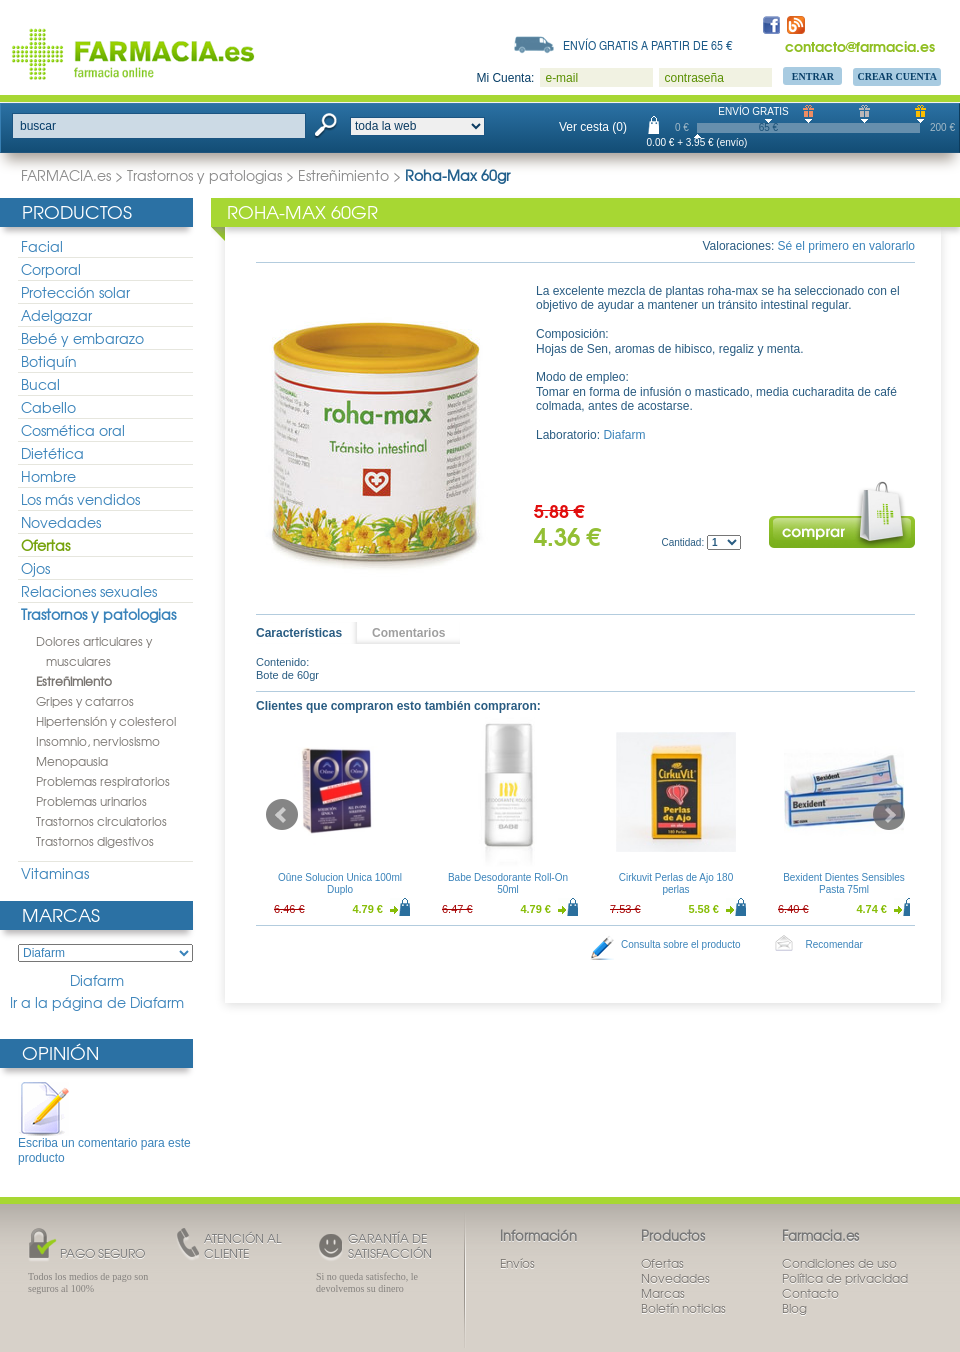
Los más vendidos (80, 499)
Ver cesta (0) (593, 127)
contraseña (693, 78)
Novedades (61, 522)
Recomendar (834, 944)
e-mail (561, 78)
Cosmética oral (73, 430)
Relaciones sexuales (89, 591)
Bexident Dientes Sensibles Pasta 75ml (844, 883)
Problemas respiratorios (103, 781)
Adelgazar (56, 315)
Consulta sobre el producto (681, 944)
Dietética (52, 453)
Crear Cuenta (897, 76)
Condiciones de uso (839, 1263)
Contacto (810, 1293)
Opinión (60, 1052)
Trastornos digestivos (95, 841)
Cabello (48, 407)
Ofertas (45, 545)
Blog (794, 1308)
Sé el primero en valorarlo (846, 246)
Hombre (48, 476)
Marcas (61, 914)
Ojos (35, 568)
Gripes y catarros (85, 701)
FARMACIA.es (66, 175)
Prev (282, 815)
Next (889, 815)
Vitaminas (55, 873)
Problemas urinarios (91, 801)
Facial (42, 246)
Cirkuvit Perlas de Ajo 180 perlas (676, 883)
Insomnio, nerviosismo (98, 741)
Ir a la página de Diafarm (97, 1002)
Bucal (40, 384)
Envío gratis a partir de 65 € (648, 45)
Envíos (517, 1263)
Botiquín (49, 361)
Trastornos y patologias (204, 175)
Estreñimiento (343, 175)
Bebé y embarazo (82, 338)
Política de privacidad (845, 1278)
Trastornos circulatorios (101, 821)
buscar (38, 126)
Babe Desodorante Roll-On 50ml (508, 883)
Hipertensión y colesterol (106, 721)
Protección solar (75, 292)
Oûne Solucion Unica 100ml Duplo (340, 883)
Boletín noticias (683, 1308)
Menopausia (72, 761)
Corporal (51, 269)
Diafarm (97, 980)
